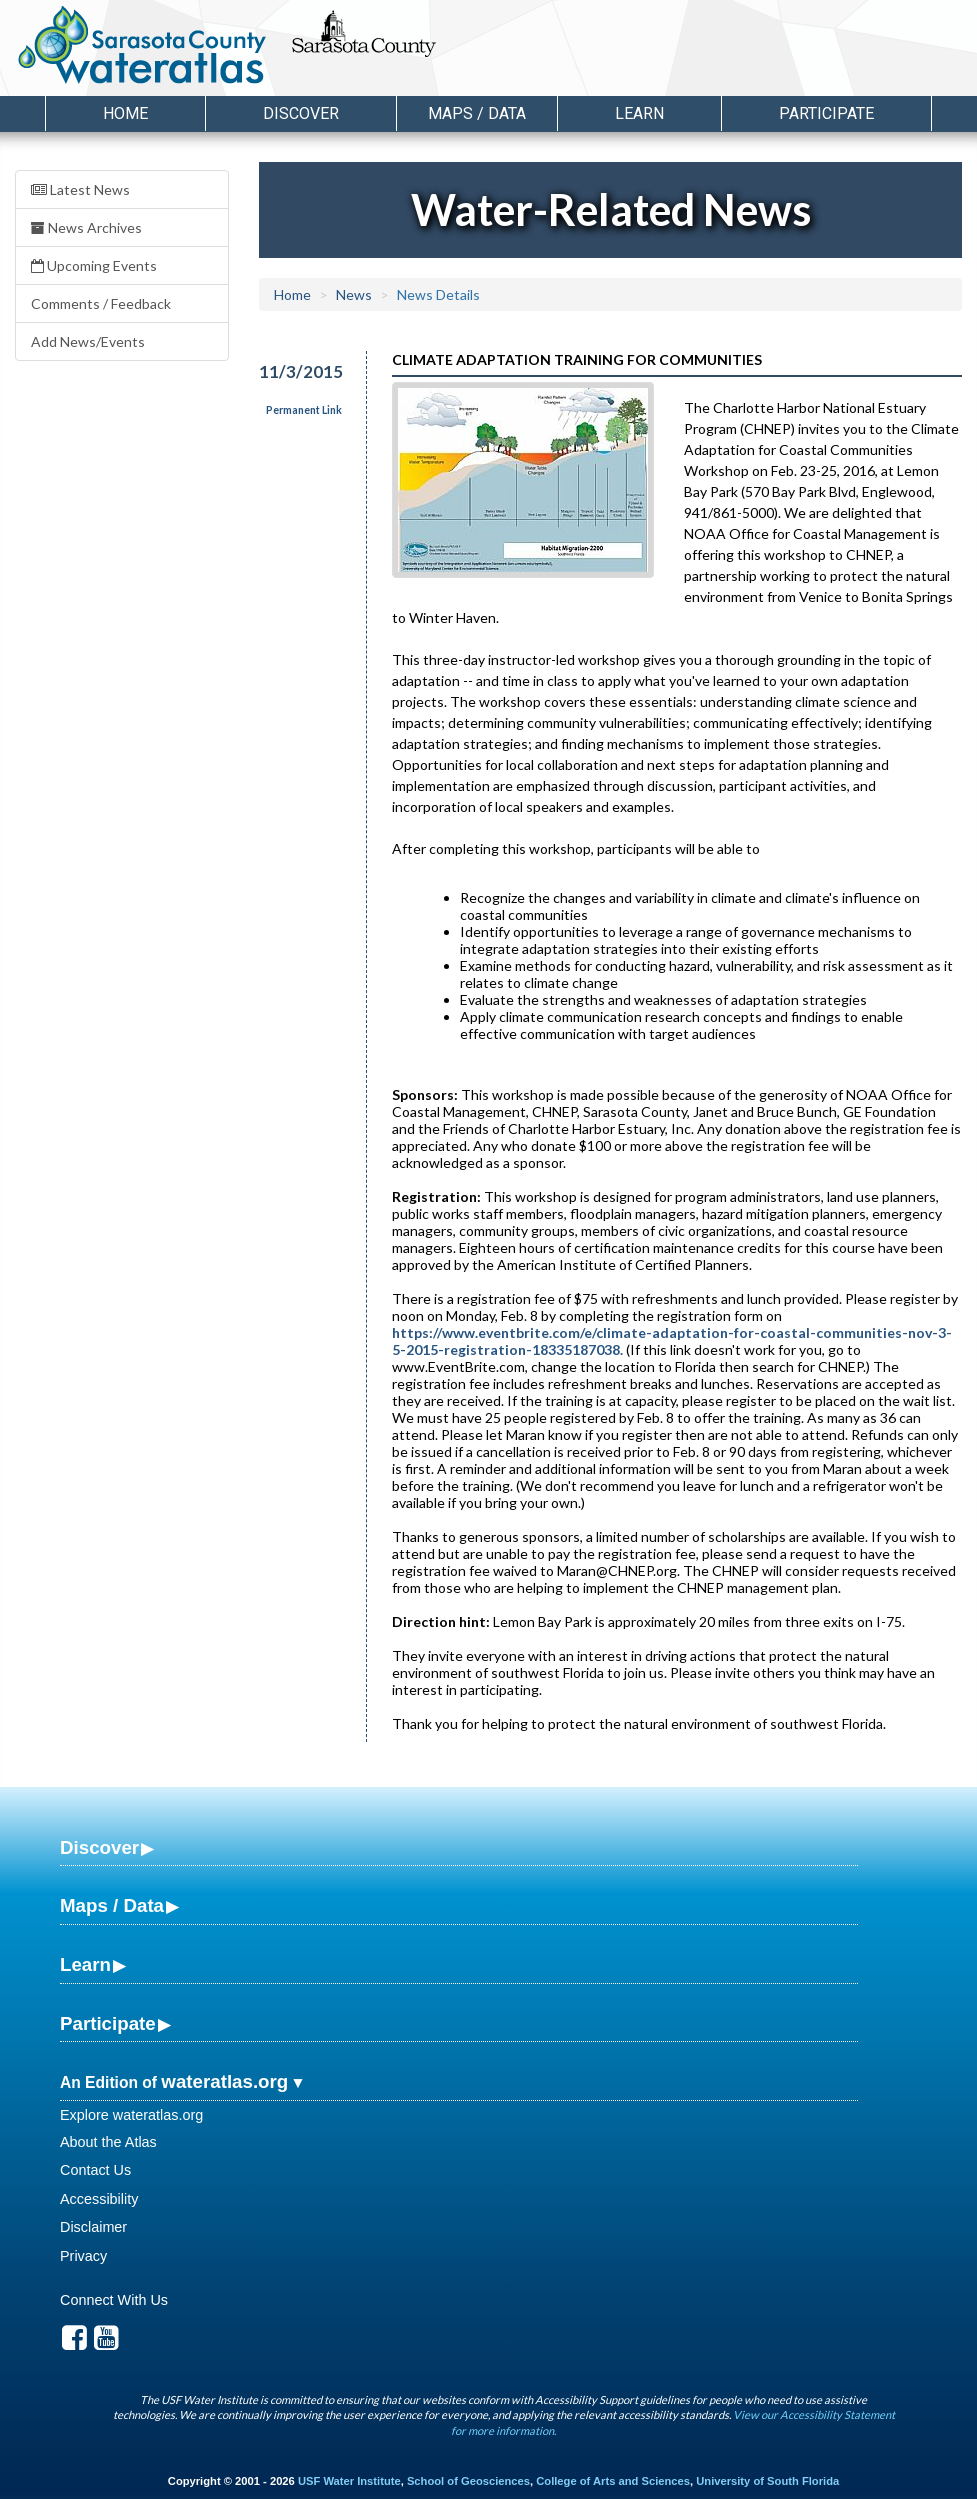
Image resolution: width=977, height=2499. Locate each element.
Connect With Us (114, 2300)
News (354, 294)
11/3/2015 (300, 371)
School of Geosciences (468, 2481)
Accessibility (99, 2199)
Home (125, 113)
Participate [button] (826, 113)
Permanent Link (304, 410)
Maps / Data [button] (477, 113)
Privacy (83, 2256)
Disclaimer (93, 2227)
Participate (108, 2023)
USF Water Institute (349, 2481)
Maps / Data (112, 1905)
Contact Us (95, 2170)
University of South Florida (767, 2481)
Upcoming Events (94, 265)
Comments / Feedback (101, 303)
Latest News (80, 189)
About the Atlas (108, 2142)
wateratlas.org (224, 2081)
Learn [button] (639, 113)
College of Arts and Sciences (613, 2481)
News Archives (86, 227)
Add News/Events (88, 341)
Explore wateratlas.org (131, 2115)
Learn (85, 1964)
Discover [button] (301, 113)
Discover (99, 1847)
